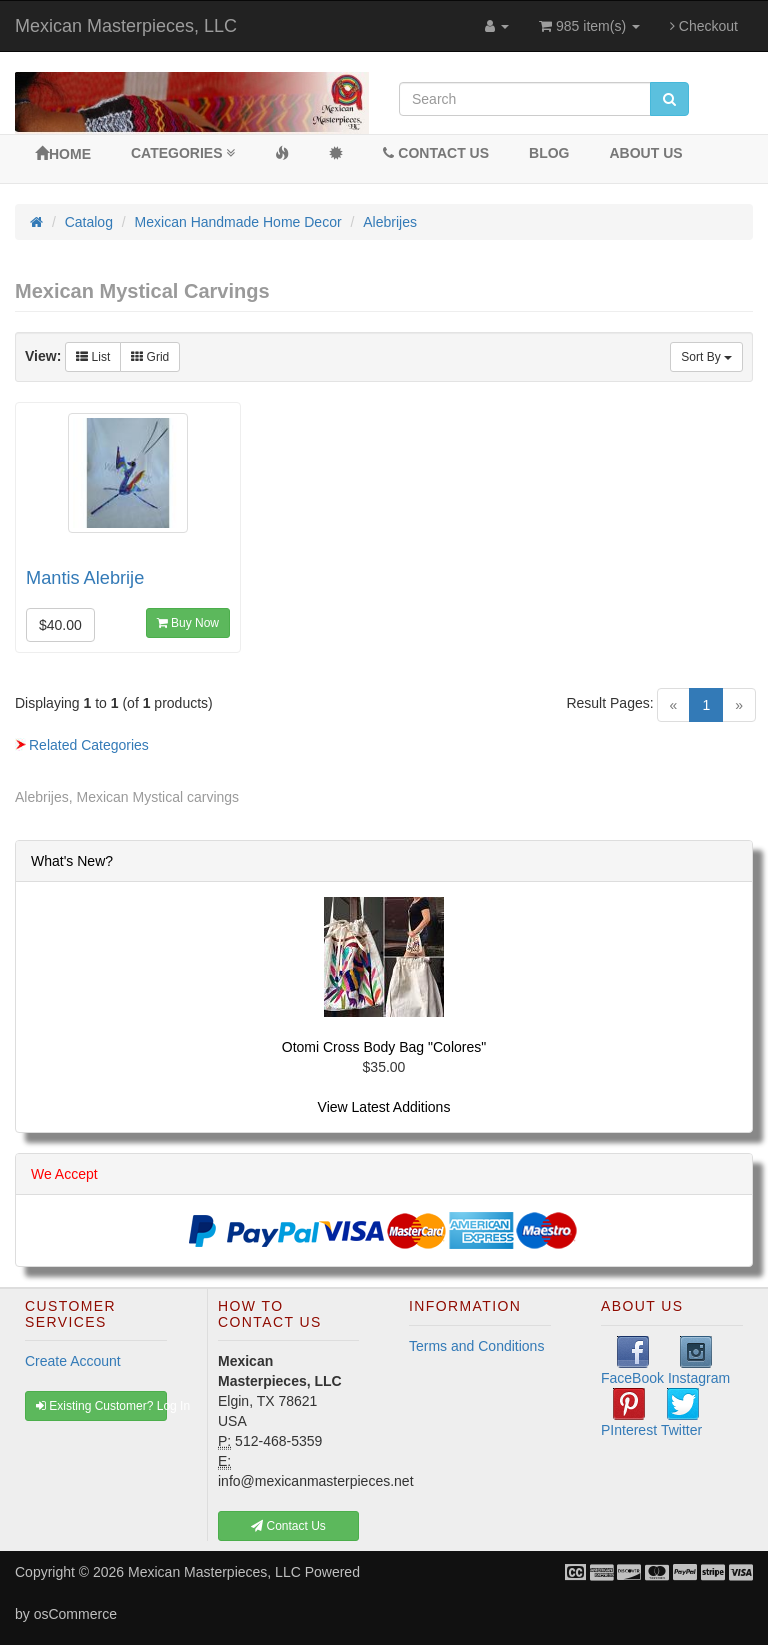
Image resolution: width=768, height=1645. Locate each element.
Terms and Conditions (476, 1346)
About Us (646, 153)
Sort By (706, 357)
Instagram (699, 1361)
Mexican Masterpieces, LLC (126, 26)
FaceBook (632, 1361)
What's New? (72, 861)
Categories (183, 153)
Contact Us (436, 153)
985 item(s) (589, 26)
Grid (150, 357)
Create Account (73, 1361)
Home (63, 154)
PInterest (629, 1413)
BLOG (549, 153)
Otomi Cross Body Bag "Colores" (384, 1047)
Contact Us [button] (288, 1526)
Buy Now (188, 623)
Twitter (681, 1413)
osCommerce (75, 1614)
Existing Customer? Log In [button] (101, 1406)
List (93, 357)
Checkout (704, 26)
